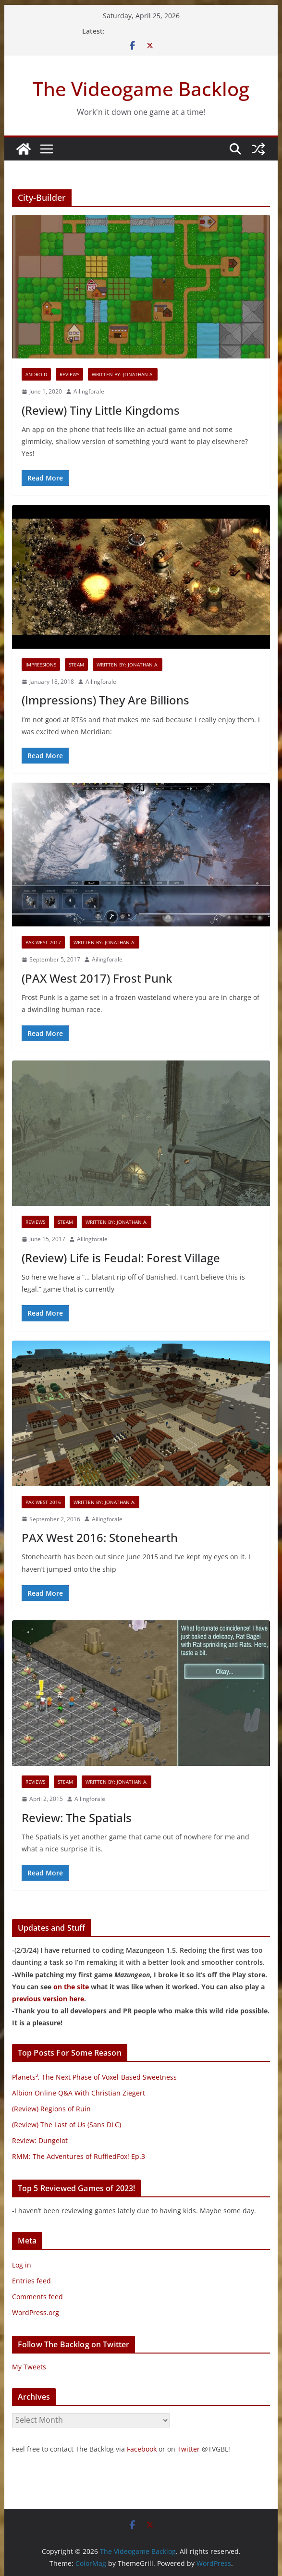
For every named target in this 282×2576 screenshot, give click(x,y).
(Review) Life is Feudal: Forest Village (121, 1258)
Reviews (69, 374)
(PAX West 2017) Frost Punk (97, 978)
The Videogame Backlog (141, 88)
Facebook (142, 2448)
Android (36, 374)
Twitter (188, 2448)
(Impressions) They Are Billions (105, 700)
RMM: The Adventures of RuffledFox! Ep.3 (78, 2156)
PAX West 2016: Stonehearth (100, 1537)
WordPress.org (35, 2312)
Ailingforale (89, 391)
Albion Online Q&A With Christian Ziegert (78, 2092)
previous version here (48, 1998)
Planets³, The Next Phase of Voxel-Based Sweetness (94, 2077)
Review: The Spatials (77, 1817)
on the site (71, 1986)
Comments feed (37, 2296)
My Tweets (29, 2366)
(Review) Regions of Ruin (51, 2108)
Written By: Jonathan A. (123, 374)
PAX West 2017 (43, 942)
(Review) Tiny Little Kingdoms (101, 410)
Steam (76, 664)
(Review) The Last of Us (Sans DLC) (66, 2124)
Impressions (40, 664)
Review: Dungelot (40, 2140)
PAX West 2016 (43, 1502)
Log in (21, 2264)
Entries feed (31, 2280)
